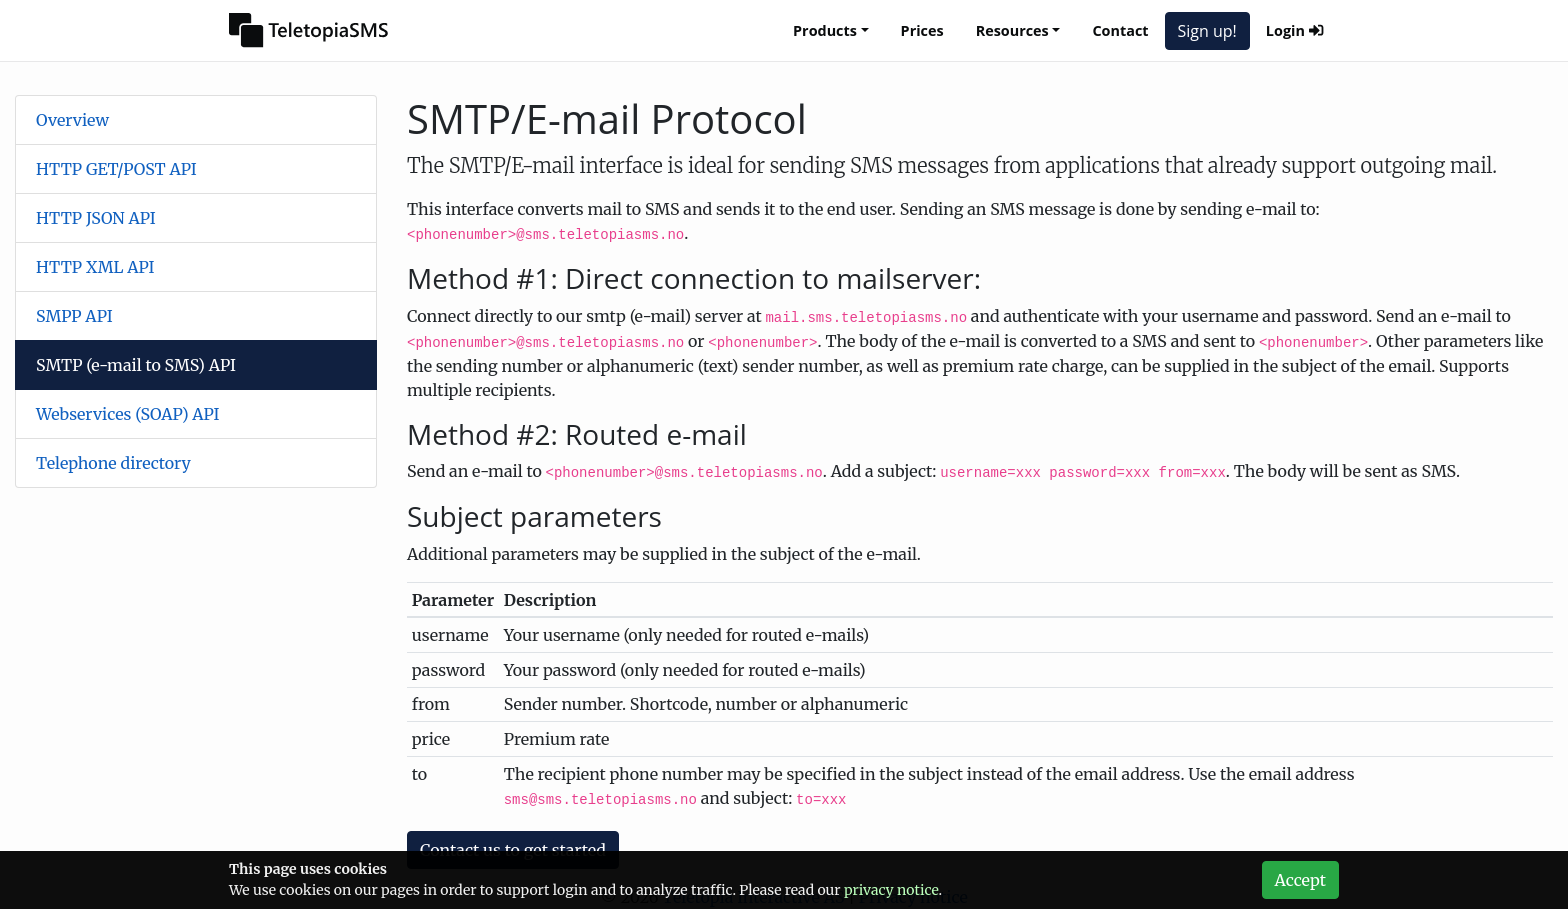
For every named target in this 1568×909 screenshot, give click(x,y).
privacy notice (891, 890)
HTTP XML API (95, 267)
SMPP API (74, 316)
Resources (1012, 30)
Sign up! (1207, 31)
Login (1294, 30)
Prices (922, 30)
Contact (1120, 30)
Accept (1300, 880)
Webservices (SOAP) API (128, 414)
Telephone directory (113, 463)
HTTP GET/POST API (116, 169)
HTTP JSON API (96, 218)
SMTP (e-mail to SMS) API (136, 365)
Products (825, 30)
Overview (72, 120)
